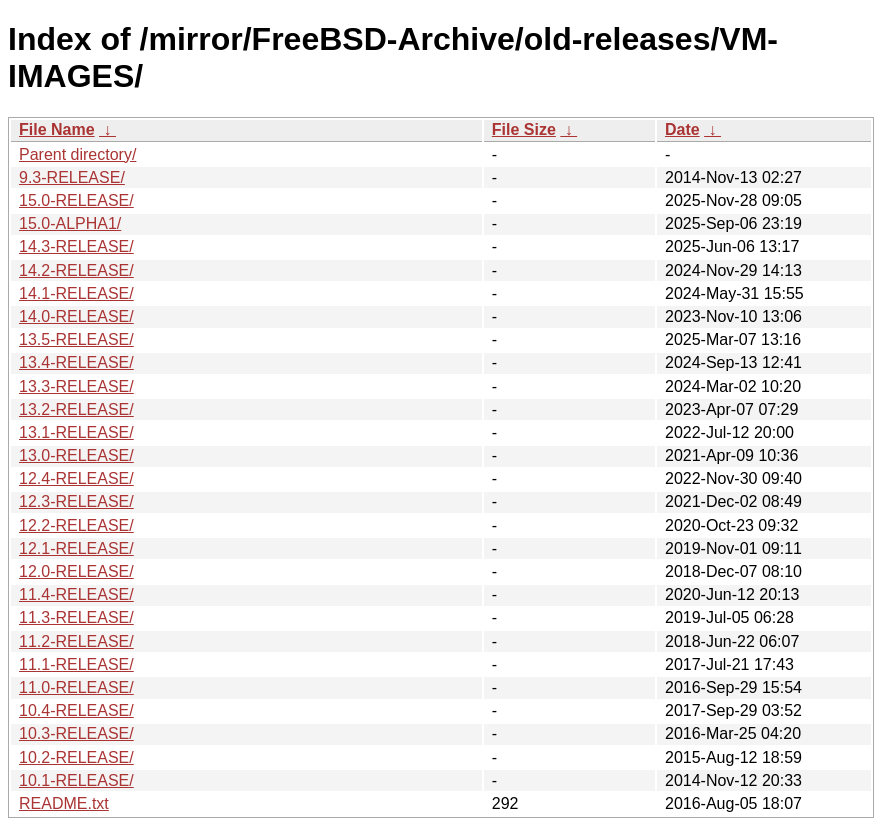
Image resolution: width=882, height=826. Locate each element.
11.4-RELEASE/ (76, 594)
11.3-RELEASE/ (76, 617)
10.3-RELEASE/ (76, 733)
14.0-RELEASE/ (76, 316)
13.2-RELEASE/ (76, 409)
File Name (57, 129)
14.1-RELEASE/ (76, 293)
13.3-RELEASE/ (76, 386)
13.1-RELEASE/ (76, 432)
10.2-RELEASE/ (76, 757)
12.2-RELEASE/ (76, 525)
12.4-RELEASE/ (76, 478)
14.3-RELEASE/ (76, 246)
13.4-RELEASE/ (76, 362)
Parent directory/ (77, 154)
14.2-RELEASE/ (76, 270)
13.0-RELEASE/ (76, 455)
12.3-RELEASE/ (76, 501)
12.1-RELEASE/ (76, 548)
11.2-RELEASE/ (76, 641)
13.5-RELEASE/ (76, 339)
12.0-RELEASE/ (76, 571)
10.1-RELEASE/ (76, 780)
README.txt (64, 803)
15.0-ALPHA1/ (70, 223)
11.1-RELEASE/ (76, 664)
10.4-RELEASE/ (76, 710)
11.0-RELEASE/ (76, 687)
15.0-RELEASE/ (76, 200)
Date (682, 129)
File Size (524, 129)
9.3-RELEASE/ (72, 177)
